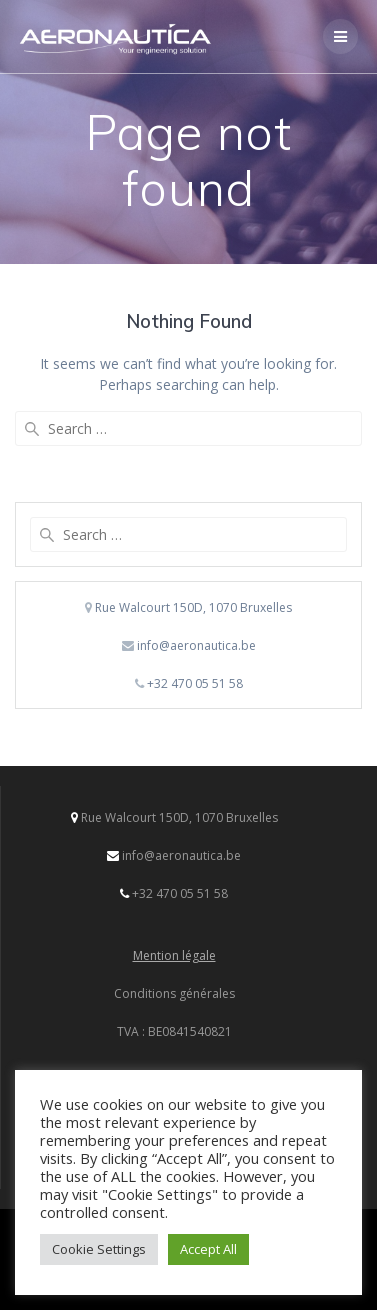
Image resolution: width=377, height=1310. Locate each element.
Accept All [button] (208, 1249)
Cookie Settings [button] (99, 1249)
